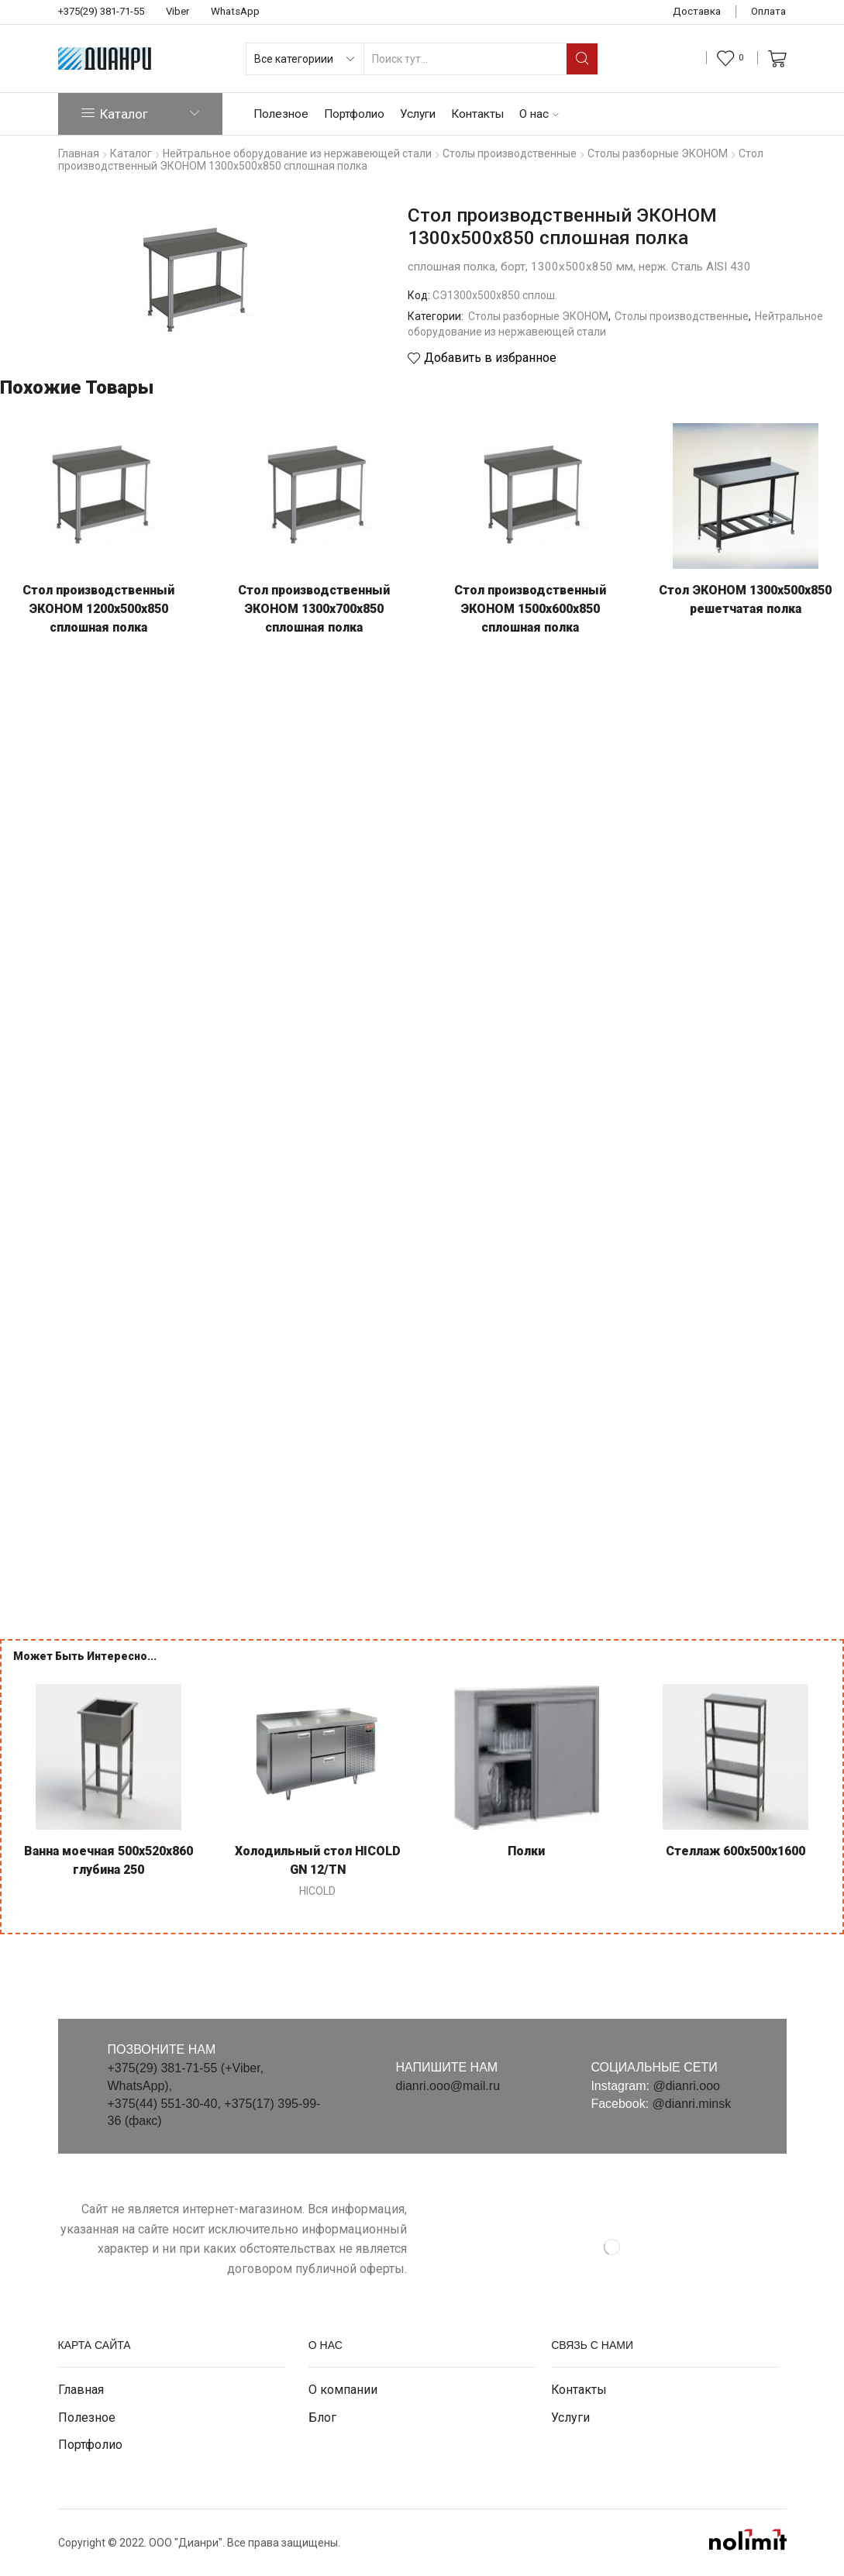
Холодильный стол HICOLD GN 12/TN (318, 1860)
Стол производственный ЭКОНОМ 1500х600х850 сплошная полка (530, 609)
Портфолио (354, 114)
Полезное (280, 114)
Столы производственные (682, 316)
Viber (177, 11)
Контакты (477, 114)
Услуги (418, 114)
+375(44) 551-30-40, (166, 2103)
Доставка (697, 11)
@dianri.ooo (686, 2085)
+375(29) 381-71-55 (101, 11)
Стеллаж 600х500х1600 (735, 1851)
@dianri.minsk (692, 2103)
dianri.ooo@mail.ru (448, 2085)
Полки (526, 1851)
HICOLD (317, 1891)
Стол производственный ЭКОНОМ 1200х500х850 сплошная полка (98, 609)
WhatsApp (235, 11)
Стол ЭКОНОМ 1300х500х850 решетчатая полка (745, 599)
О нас (539, 114)
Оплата (768, 11)
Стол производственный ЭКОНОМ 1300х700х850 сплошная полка (314, 609)
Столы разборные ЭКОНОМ (538, 316)
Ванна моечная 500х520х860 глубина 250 (108, 1860)
